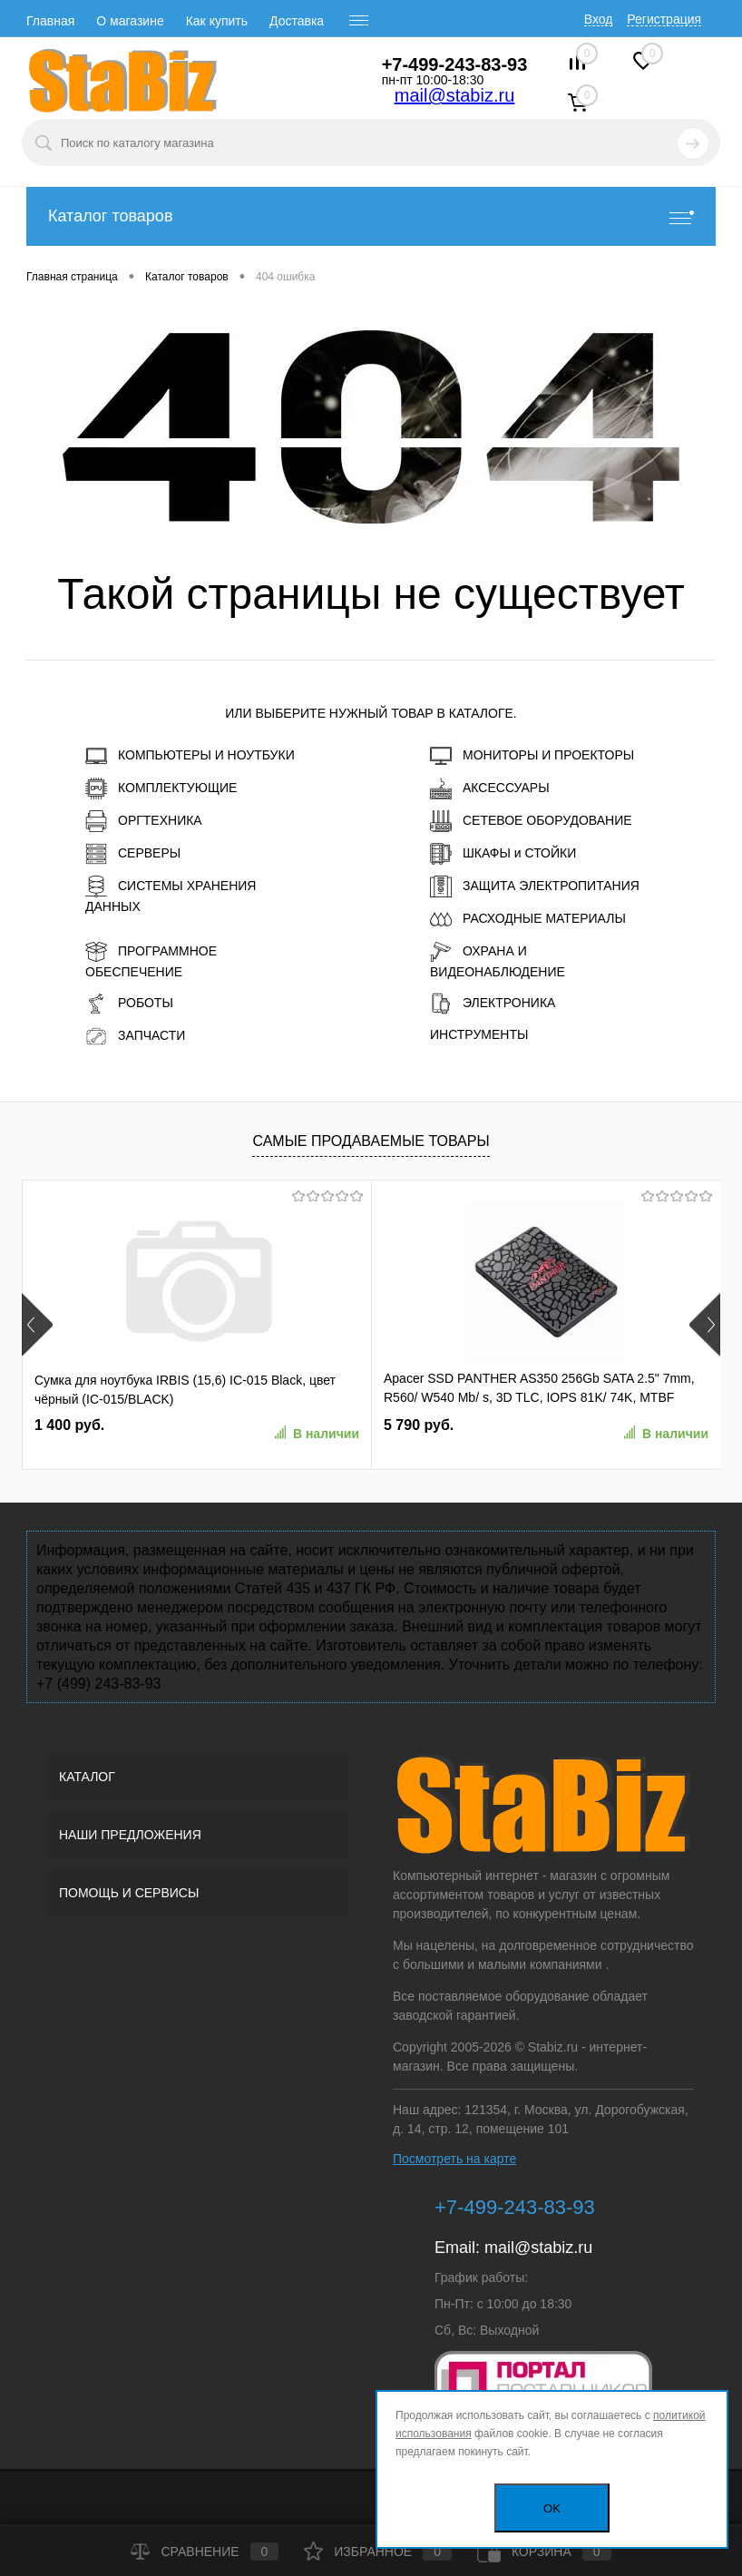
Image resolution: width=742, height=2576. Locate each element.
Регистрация (664, 19)
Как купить (217, 21)
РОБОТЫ (129, 1003)
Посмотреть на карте (454, 2158)
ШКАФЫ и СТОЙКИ (503, 854)
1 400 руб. (69, 1425)
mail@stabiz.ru (455, 95)
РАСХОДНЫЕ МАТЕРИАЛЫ (528, 919)
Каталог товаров (371, 216)
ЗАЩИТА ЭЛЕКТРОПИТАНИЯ (534, 886)
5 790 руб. (419, 1425)
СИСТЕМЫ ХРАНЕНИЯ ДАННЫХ (170, 895)
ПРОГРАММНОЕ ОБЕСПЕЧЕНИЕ (151, 960)
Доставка (296, 21)
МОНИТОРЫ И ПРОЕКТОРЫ (532, 756)
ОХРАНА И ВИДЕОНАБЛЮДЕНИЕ (497, 960)
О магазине (129, 21)
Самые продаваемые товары (370, 1141)
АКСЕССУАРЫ (490, 788)
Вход (598, 19)
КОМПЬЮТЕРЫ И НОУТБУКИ (190, 756)
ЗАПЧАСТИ (135, 1036)
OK (552, 2508)
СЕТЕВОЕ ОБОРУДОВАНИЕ (531, 821)
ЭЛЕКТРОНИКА (492, 1003)
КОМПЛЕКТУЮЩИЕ (161, 788)
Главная (50, 21)
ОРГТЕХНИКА (143, 821)
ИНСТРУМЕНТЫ (479, 1034)
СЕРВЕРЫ (133, 854)
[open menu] (359, 21)
